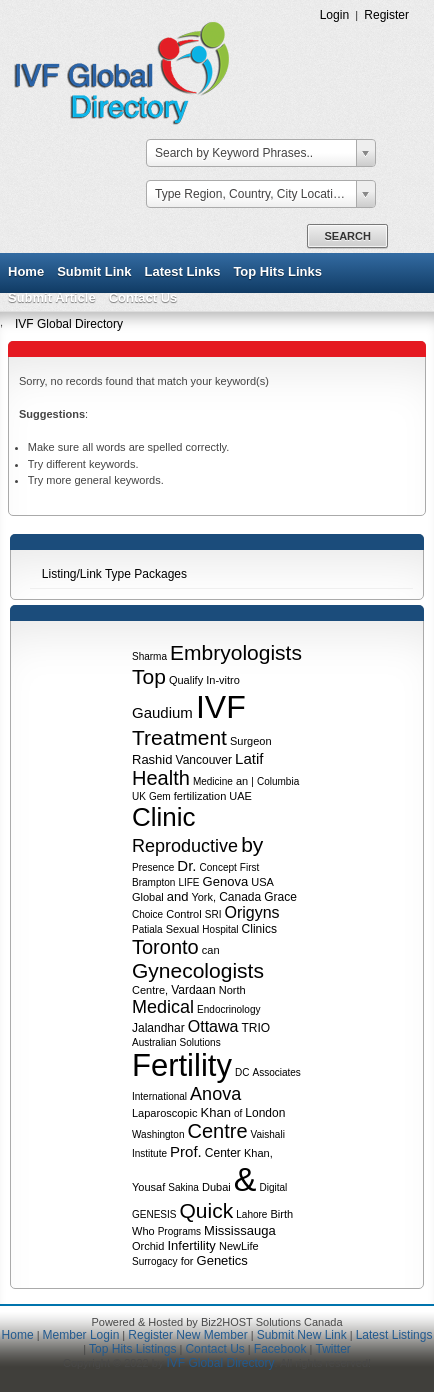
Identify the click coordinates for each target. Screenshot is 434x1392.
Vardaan (193, 990)
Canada (240, 897)
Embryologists (236, 652)
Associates (276, 1072)
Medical (163, 1007)
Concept (218, 867)
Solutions (200, 1042)
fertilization (200, 796)
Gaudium (162, 712)
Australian (154, 1042)
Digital (274, 1187)
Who (143, 1231)
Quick (207, 1210)
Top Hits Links (277, 271)
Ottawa (213, 1026)
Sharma (149, 656)
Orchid (148, 1246)
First (249, 867)
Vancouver (204, 760)
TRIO (256, 1028)
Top (149, 676)
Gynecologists (198, 970)
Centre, (150, 990)
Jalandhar (158, 1028)
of (238, 1113)
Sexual (183, 929)
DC (242, 1072)
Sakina (183, 1187)
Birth (281, 1214)
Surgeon (251, 741)
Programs (179, 1231)
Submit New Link (302, 1335)
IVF (221, 707)
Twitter (332, 1349)
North (232, 990)
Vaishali (268, 1134)
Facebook (280, 1349)
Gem (160, 796)
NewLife (239, 1246)
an (242, 781)
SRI (213, 914)
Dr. (186, 865)
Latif (249, 758)
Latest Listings (394, 1335)
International (159, 1096)
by (252, 844)
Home (26, 271)
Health (161, 778)
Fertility (182, 1065)
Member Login (81, 1335)
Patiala (147, 929)
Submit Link (94, 271)
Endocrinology (228, 1009)
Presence (153, 867)
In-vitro (223, 680)
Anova (215, 1094)
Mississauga (240, 1230)
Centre (218, 1131)
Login (335, 15)
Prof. (186, 1151)
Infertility (191, 1245)
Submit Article (52, 297)
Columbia (278, 781)
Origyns (251, 912)
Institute (149, 1153)
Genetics (222, 1260)
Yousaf (148, 1187)
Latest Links (183, 271)
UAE (240, 796)
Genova (226, 881)
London (265, 1113)
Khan (216, 1112)
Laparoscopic (164, 1113)
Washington (158, 1134)
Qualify (186, 680)
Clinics (259, 929)
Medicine (213, 781)
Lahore (251, 1214)
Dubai (216, 1187)
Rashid (152, 759)
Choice (147, 914)
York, (203, 897)
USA (262, 882)
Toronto (165, 947)
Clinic (164, 817)
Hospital (220, 929)
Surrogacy (155, 1261)
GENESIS (154, 1214)
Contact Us (143, 297)
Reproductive (185, 846)
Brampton (153, 882)
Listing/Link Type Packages (114, 574)
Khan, (258, 1153)
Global (148, 897)
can (211, 950)
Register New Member (187, 1335)
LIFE (188, 882)
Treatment (179, 737)
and (178, 896)
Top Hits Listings (132, 1349)
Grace (280, 897)
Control (183, 914)
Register (386, 15)
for (187, 1261)
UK (139, 796)
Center (223, 1153)
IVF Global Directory (69, 324)
